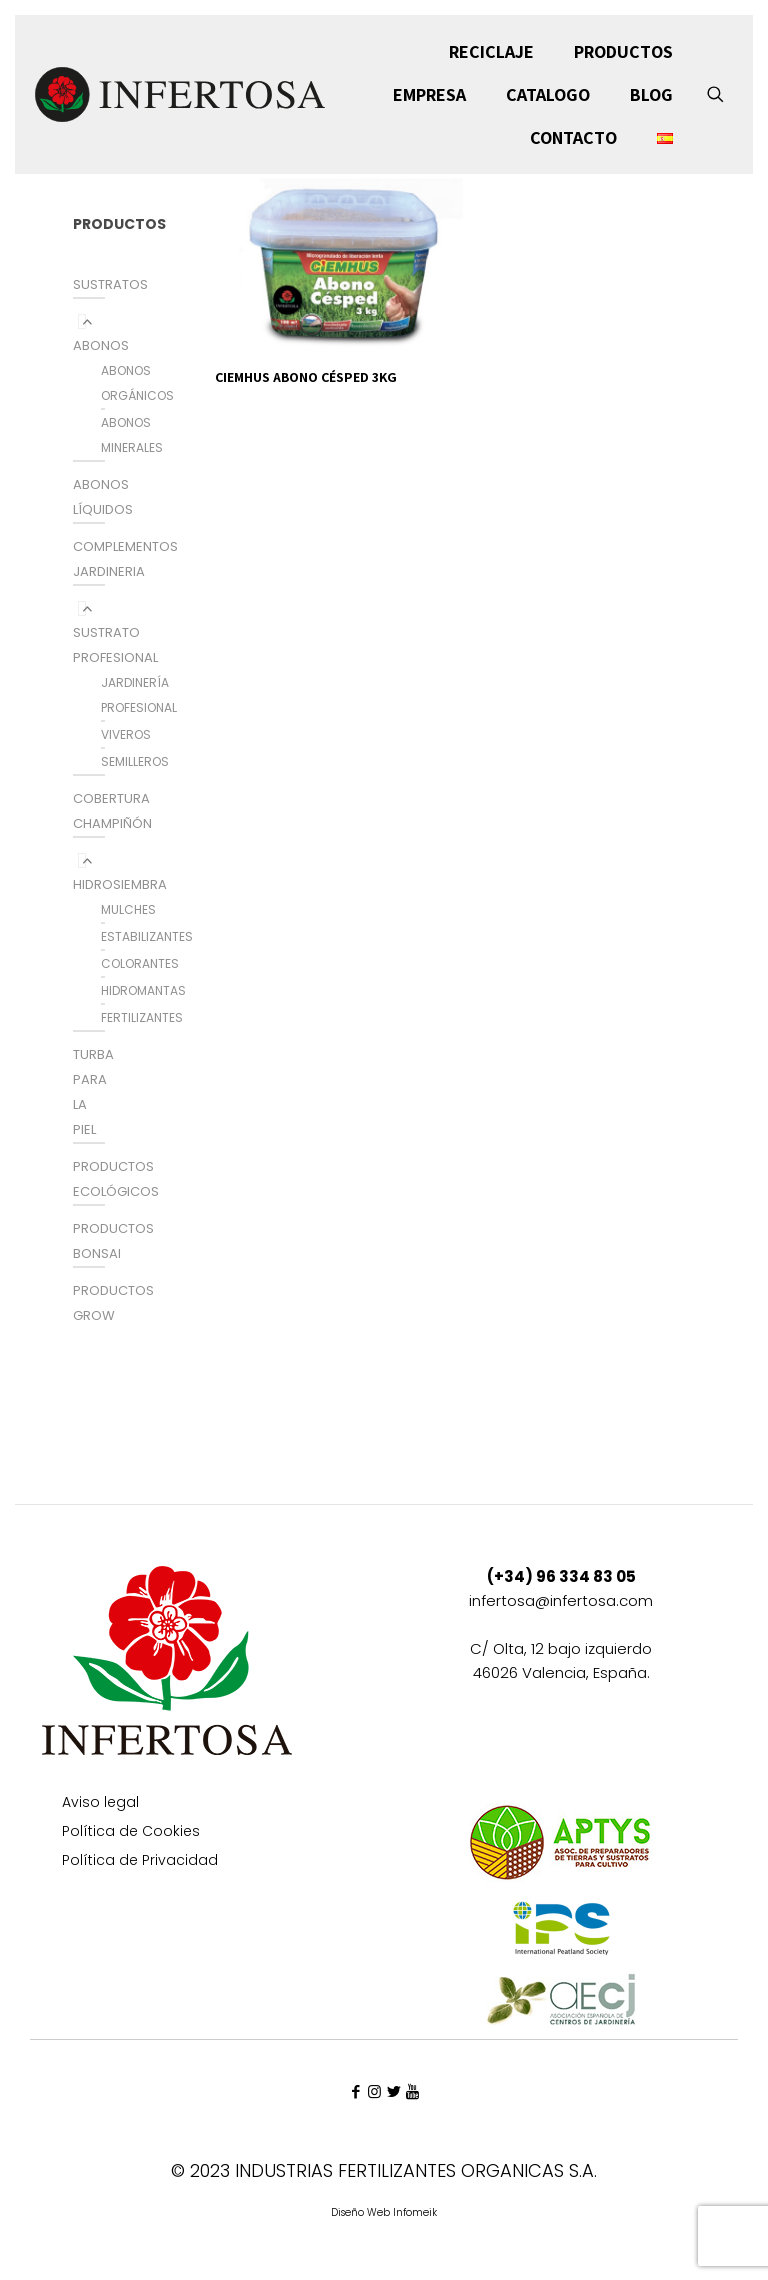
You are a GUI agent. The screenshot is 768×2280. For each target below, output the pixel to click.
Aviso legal (100, 1803)
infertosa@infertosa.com (561, 1600)
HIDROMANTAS (143, 990)
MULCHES (128, 909)
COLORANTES (140, 963)
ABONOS (101, 345)
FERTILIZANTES (142, 1017)
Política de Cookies (131, 1832)
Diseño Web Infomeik (384, 2212)
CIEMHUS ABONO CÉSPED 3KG (306, 377)
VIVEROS (126, 734)
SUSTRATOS (110, 284)
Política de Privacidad (140, 1861)
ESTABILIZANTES (147, 936)
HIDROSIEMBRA (120, 884)
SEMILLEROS (135, 761)
